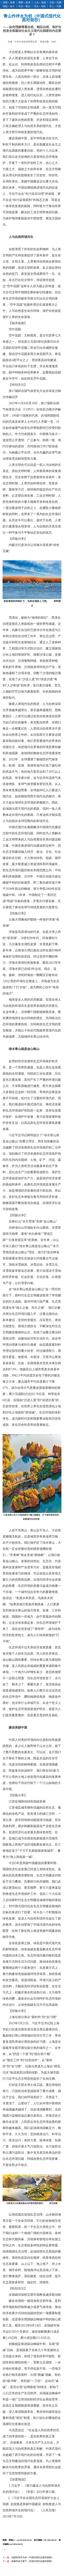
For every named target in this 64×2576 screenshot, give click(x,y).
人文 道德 (40, 2)
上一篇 (6, 2557)
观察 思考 (24, 2)
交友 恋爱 (55, 2)
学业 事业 (24, 6)
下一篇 (6, 2561)
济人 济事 (55, 6)
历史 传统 (40, 6)
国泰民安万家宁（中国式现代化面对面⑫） (32, 2561)
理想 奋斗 (9, 6)
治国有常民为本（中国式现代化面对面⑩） (32, 2557)
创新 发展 (9, 2)
